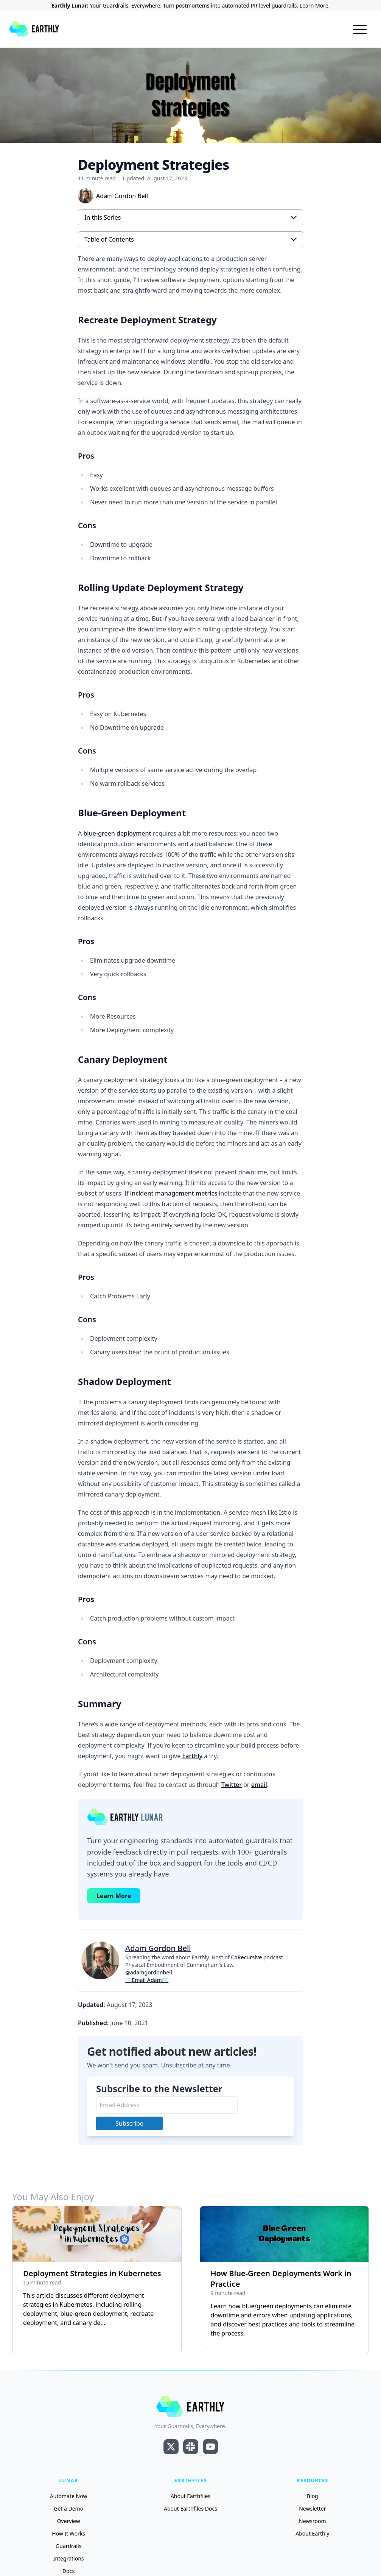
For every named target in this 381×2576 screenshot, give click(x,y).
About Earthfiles (190, 2496)
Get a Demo (68, 2508)
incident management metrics (173, 1193)
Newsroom (312, 2521)
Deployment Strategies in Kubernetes (92, 2273)
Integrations (68, 2558)
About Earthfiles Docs (190, 2508)
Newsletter (312, 2508)
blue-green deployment (117, 833)
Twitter (231, 1784)
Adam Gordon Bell (158, 1948)
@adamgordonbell (148, 1972)
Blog (312, 2496)
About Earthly (312, 2533)
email (259, 1784)
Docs (68, 2570)
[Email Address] (167, 2105)
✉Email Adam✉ (146, 1980)
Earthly (192, 1756)
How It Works (68, 2533)
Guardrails (68, 2546)
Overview (68, 2521)
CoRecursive (246, 1957)
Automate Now (68, 2496)
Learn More (314, 5)
